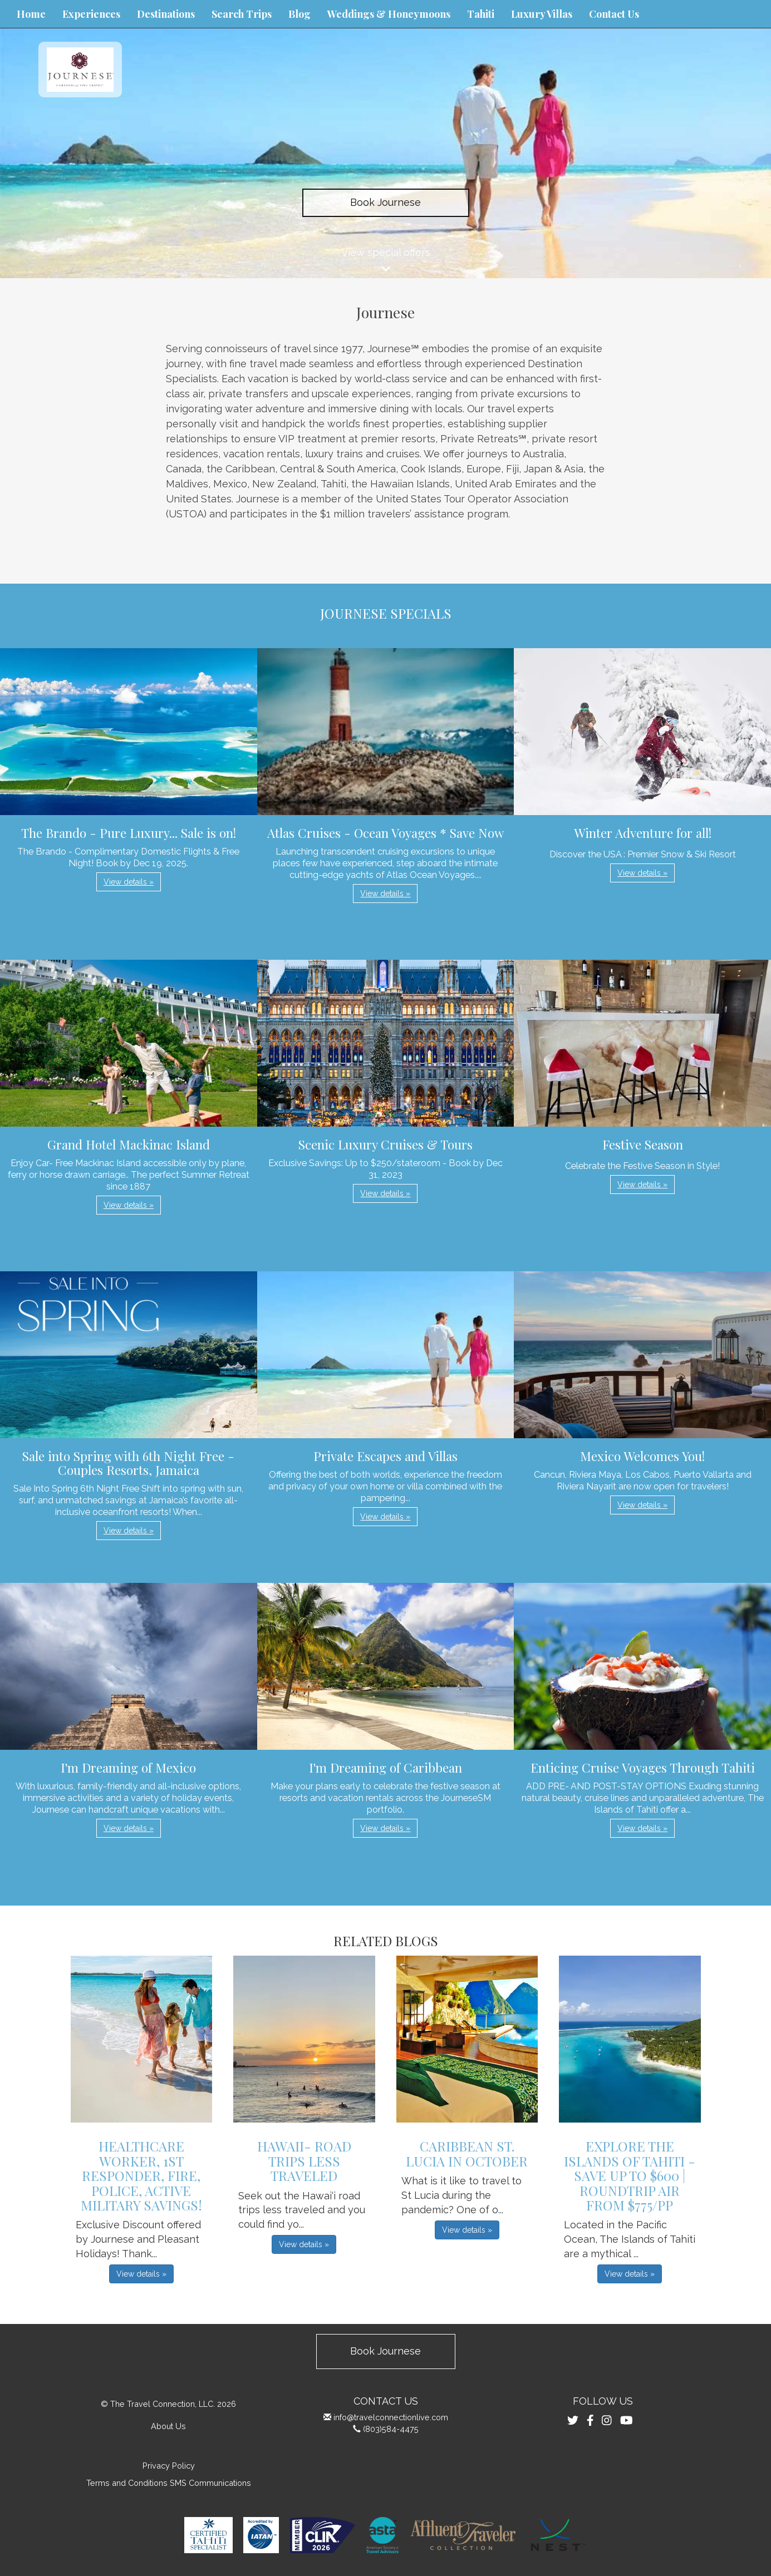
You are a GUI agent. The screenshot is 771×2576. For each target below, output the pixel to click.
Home (31, 14)
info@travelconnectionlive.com (390, 2417)
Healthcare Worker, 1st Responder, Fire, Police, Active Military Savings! (141, 2175)
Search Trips (242, 14)
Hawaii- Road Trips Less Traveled (304, 2160)
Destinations (166, 14)
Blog (299, 14)
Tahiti (480, 14)
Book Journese (385, 202)
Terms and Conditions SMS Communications (168, 2483)
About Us (168, 2426)
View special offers (385, 262)
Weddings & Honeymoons (388, 14)
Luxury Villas (541, 14)
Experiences (91, 14)
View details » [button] (129, 881)
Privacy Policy (169, 2465)
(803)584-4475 (391, 2429)
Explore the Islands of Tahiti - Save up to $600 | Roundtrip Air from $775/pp (629, 2175)
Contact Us (614, 14)
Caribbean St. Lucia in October (467, 2153)
